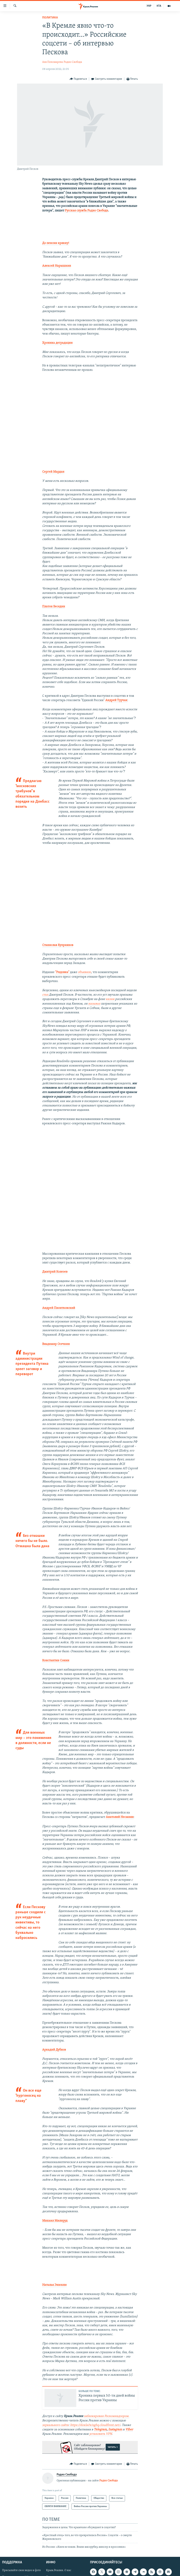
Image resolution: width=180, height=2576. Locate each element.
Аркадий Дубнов (54, 2004)
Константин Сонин (55, 1615)
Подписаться (10, 2538)
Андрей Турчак (116, 713)
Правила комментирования (63, 2532)
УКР (149, 6)
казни (110, 992)
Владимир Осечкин (56, 1299)
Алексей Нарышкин (56, 266)
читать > (113, 2401)
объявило (84, 965)
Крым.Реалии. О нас (58, 2525)
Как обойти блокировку (17, 2558)
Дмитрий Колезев (55, 1226)
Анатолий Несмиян (120, 1772)
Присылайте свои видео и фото (21, 2525)
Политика (50, 17)
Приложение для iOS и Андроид (22, 2532)
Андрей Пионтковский (58, 1263)
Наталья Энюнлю (54, 2239)
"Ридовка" (62, 965)
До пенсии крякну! (55, 243)
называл (94, 997)
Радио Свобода (73, 62)
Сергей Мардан (53, 484)
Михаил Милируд (55, 2175)
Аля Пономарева (52, 62)
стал (45, 988)
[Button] (78, 79)
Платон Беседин (53, 619)
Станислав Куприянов (57, 938)
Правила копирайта (58, 2538)
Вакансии (52, 2552)
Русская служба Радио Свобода (86, 210)
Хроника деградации (57, 343)
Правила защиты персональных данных (66, 2560)
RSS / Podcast (10, 2552)
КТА (159, 6)
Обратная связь (55, 2545)
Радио (6, 2545)
